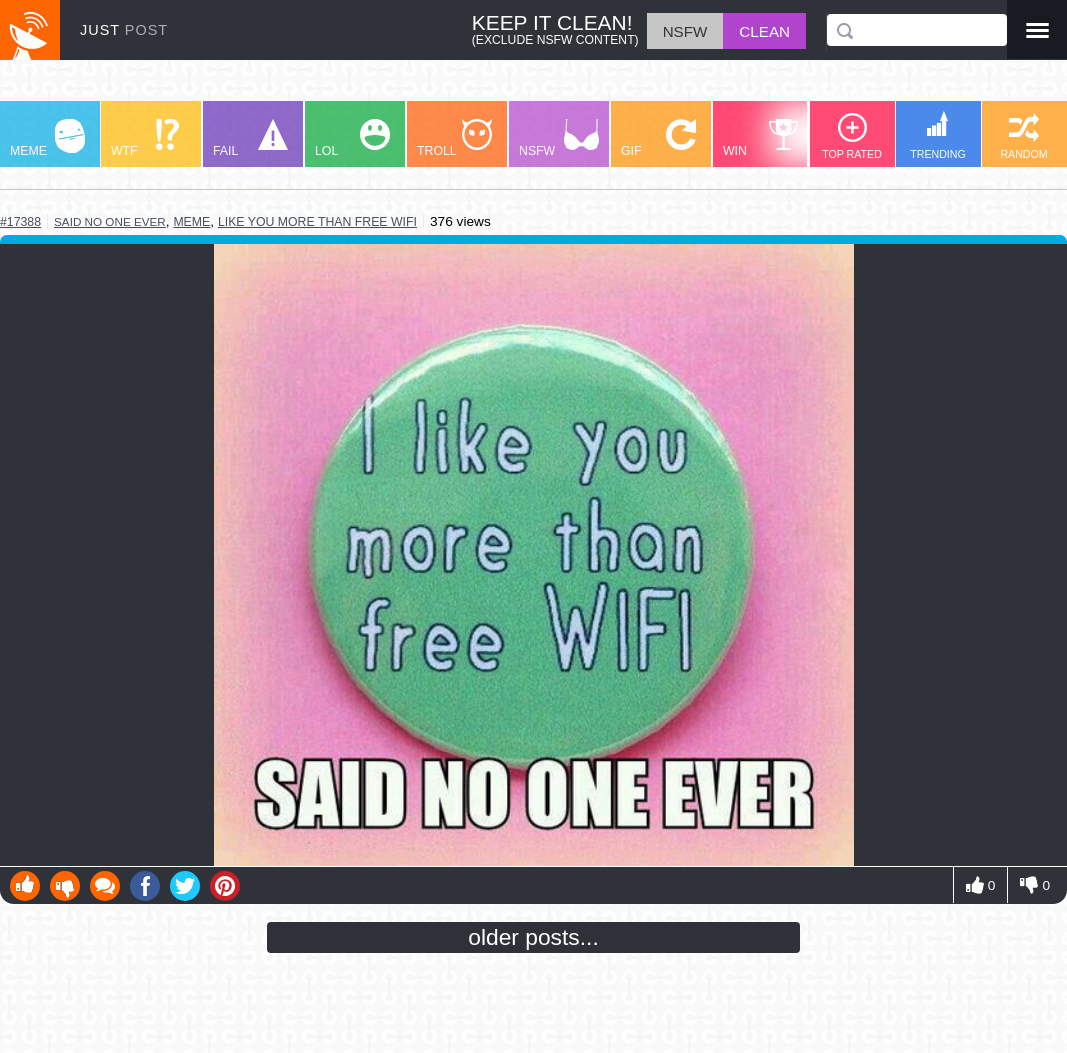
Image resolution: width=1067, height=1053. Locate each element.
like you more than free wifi (317, 222)
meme (191, 222)
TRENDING (938, 135)
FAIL (250, 138)
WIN (761, 138)
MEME (47, 138)
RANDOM (1023, 136)
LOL (352, 138)
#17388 (20, 222)
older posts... (533, 937)
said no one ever (110, 221)
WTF (145, 138)
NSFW (559, 138)
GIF (658, 138)
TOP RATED (852, 136)
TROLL (454, 138)
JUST (124, 30)
